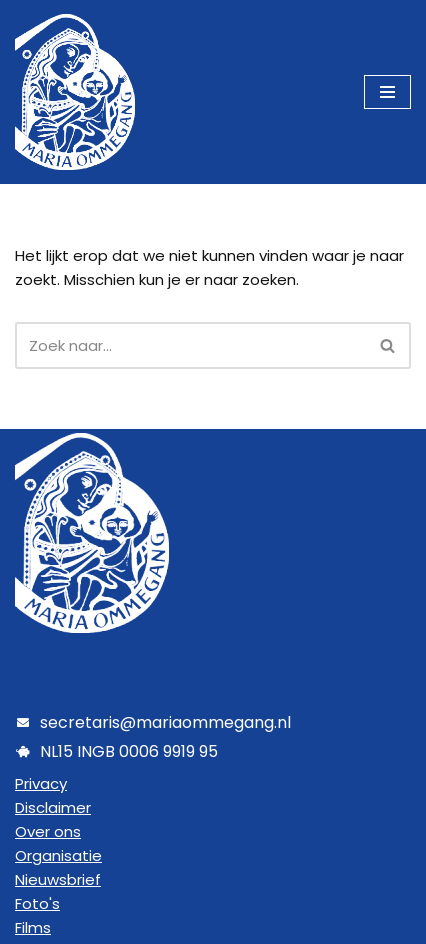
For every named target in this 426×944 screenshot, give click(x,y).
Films (33, 927)
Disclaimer (53, 807)
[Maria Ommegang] (75, 92)
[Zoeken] (190, 345)
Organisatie (58, 855)
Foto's (37, 903)
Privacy (41, 783)
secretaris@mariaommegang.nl (165, 722)
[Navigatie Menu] (387, 92)
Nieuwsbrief (58, 879)
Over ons (48, 831)
